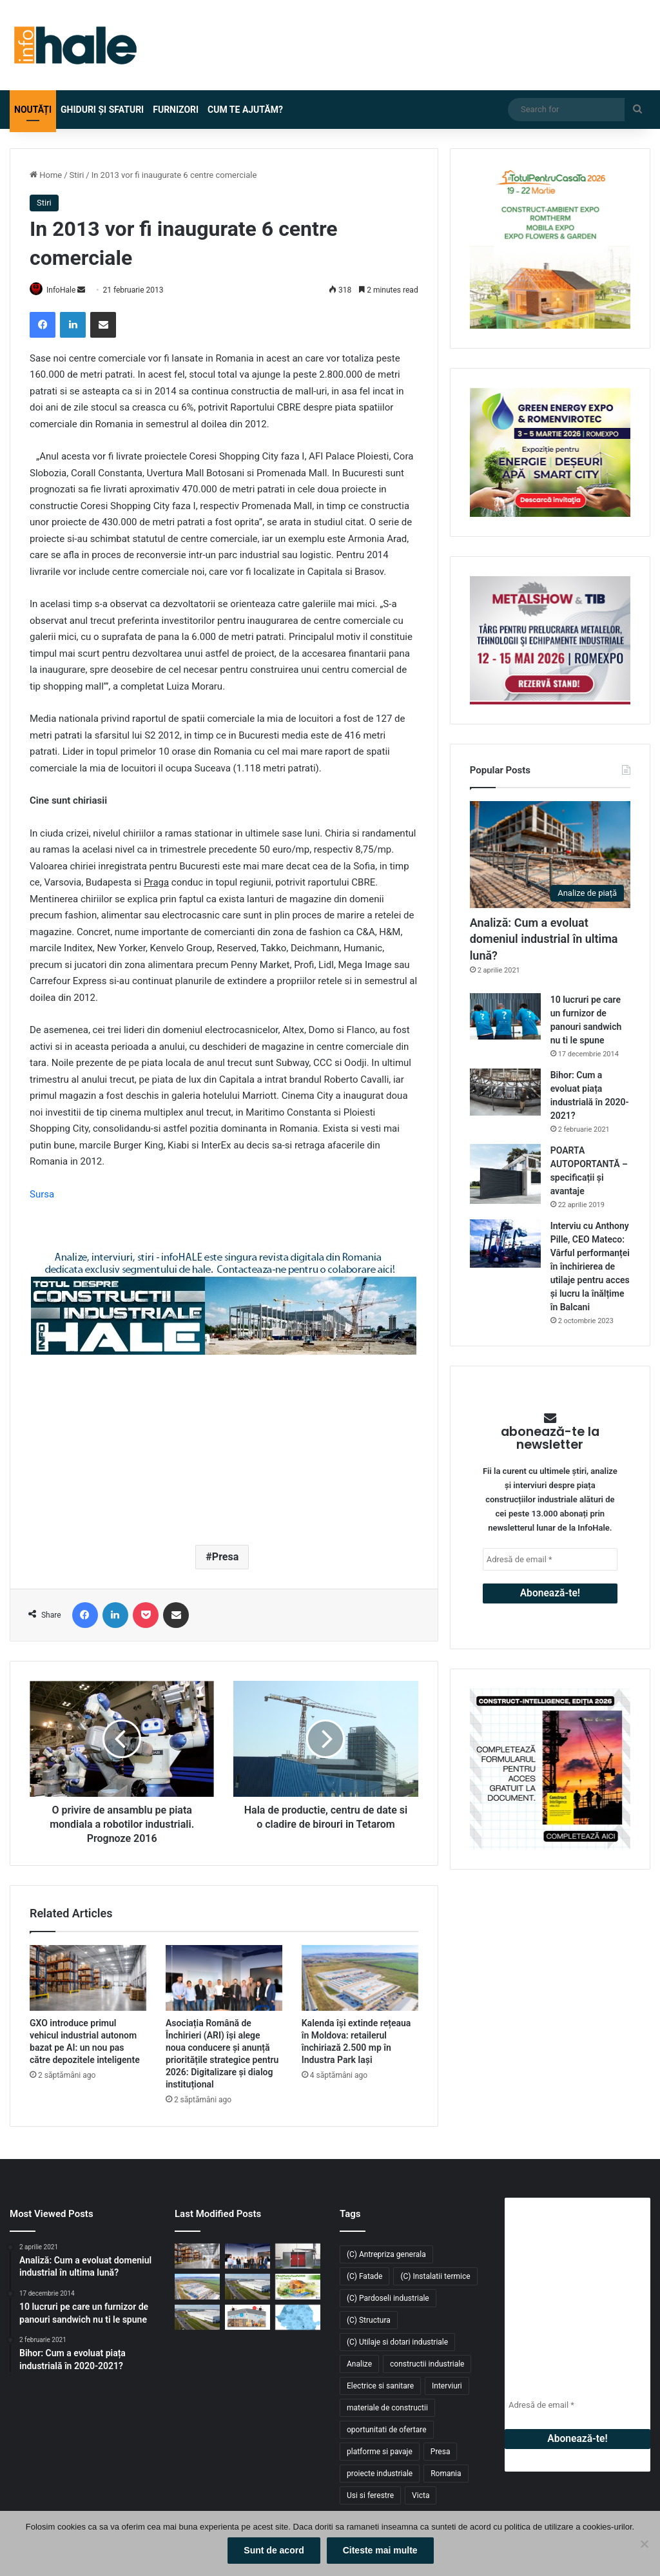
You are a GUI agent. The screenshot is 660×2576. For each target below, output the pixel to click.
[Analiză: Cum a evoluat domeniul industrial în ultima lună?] (550, 854)
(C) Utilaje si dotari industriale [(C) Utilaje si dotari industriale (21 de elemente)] (397, 2342)
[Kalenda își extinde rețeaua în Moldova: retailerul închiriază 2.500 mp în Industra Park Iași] (360, 1978)
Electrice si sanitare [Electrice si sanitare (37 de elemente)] (380, 2386)
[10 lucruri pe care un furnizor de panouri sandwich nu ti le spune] (505, 1016)
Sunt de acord (276, 2553)
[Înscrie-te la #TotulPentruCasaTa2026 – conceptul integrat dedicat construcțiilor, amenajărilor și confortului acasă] (297, 2287)
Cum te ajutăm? (245, 109)
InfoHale (67, 290)
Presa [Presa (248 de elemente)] (441, 2452)
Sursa (42, 1195)
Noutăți (33, 109)
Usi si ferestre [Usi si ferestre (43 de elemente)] (370, 2496)
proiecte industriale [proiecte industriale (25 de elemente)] (379, 2474)
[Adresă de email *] (550, 1559)
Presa (225, 1557)
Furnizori (176, 109)
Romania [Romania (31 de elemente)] (446, 2474)
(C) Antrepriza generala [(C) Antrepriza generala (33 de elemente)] (386, 2255)
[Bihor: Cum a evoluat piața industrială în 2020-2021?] (505, 1092)
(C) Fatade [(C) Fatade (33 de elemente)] (364, 2276)
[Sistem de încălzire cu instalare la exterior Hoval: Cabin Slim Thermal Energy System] (297, 2256)
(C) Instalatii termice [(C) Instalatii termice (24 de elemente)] (435, 2276)
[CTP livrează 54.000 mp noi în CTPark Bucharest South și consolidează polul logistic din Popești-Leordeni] (197, 2317)
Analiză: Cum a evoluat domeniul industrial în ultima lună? (544, 939)
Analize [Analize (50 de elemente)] (359, 2364)
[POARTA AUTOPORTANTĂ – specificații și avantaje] (505, 1174)
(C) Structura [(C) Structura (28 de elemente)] (369, 2320)
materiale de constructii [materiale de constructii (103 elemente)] (387, 2408)
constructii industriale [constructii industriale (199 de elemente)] (427, 2364)
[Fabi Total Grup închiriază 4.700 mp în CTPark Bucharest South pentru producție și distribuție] (247, 2287)
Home (46, 175)
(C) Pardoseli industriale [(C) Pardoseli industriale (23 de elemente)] (388, 2298)
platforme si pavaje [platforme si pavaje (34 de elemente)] (379, 2452)
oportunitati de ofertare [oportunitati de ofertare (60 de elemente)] (387, 2430)
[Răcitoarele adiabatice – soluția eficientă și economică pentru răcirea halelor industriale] (247, 2317)
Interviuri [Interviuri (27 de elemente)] (447, 2386)
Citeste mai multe (382, 2553)
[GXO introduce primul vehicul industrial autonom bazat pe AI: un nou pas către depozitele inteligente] (88, 1978)
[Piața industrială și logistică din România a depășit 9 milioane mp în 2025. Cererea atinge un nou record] (297, 2317)
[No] (643, 2545)
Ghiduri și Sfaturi (102, 109)
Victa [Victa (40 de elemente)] (420, 2496)
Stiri (77, 175)
